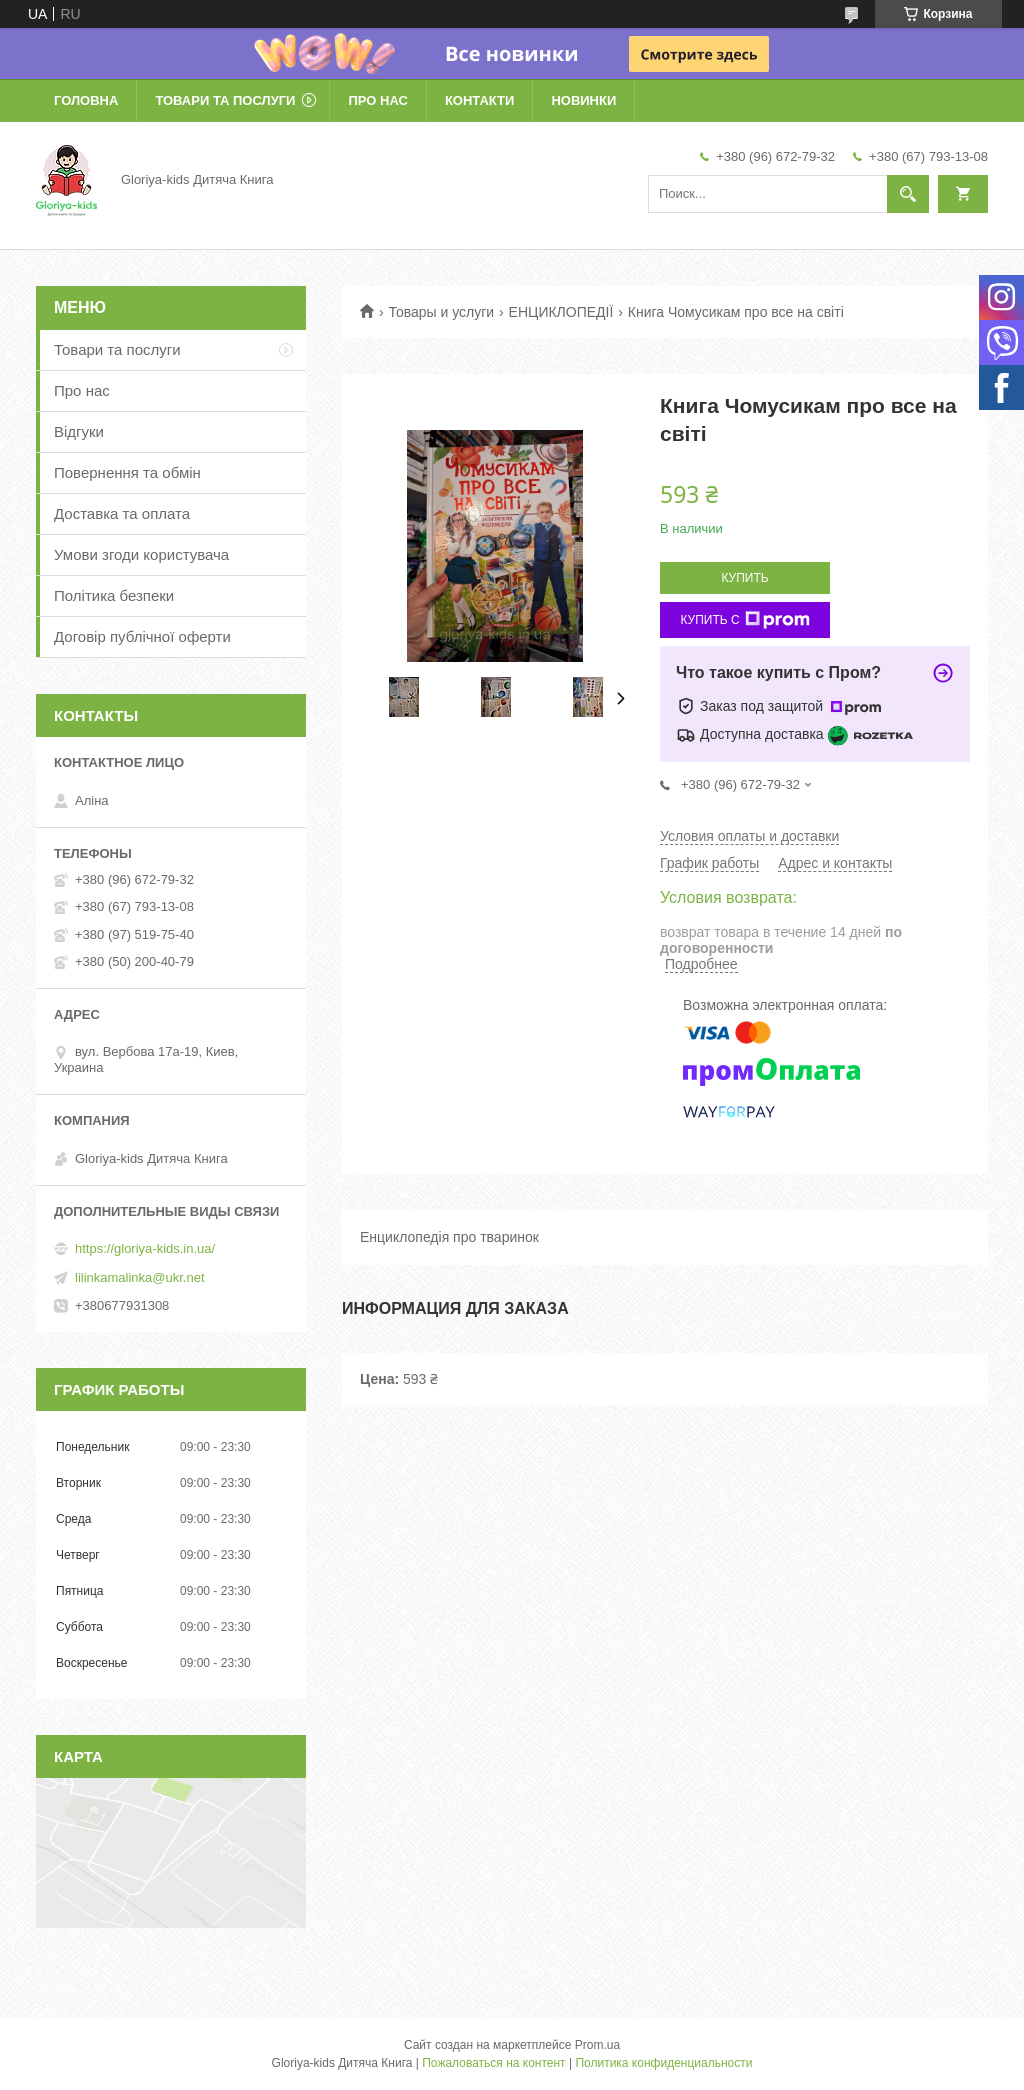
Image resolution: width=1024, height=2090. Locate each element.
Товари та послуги (225, 100)
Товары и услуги (441, 312)
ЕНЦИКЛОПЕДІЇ (561, 312)
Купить (744, 578)
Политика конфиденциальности (663, 2063)
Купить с (744, 620)
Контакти (480, 100)
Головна (86, 100)
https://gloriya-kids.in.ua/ (145, 1248)
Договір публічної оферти (142, 636)
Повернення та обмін (127, 472)
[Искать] (908, 194)
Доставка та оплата (122, 513)
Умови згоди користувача (141, 554)
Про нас (377, 100)
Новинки (583, 100)
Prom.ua (597, 2045)
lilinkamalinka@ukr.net (140, 1277)
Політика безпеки (114, 595)
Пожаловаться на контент (493, 2063)
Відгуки (79, 431)
